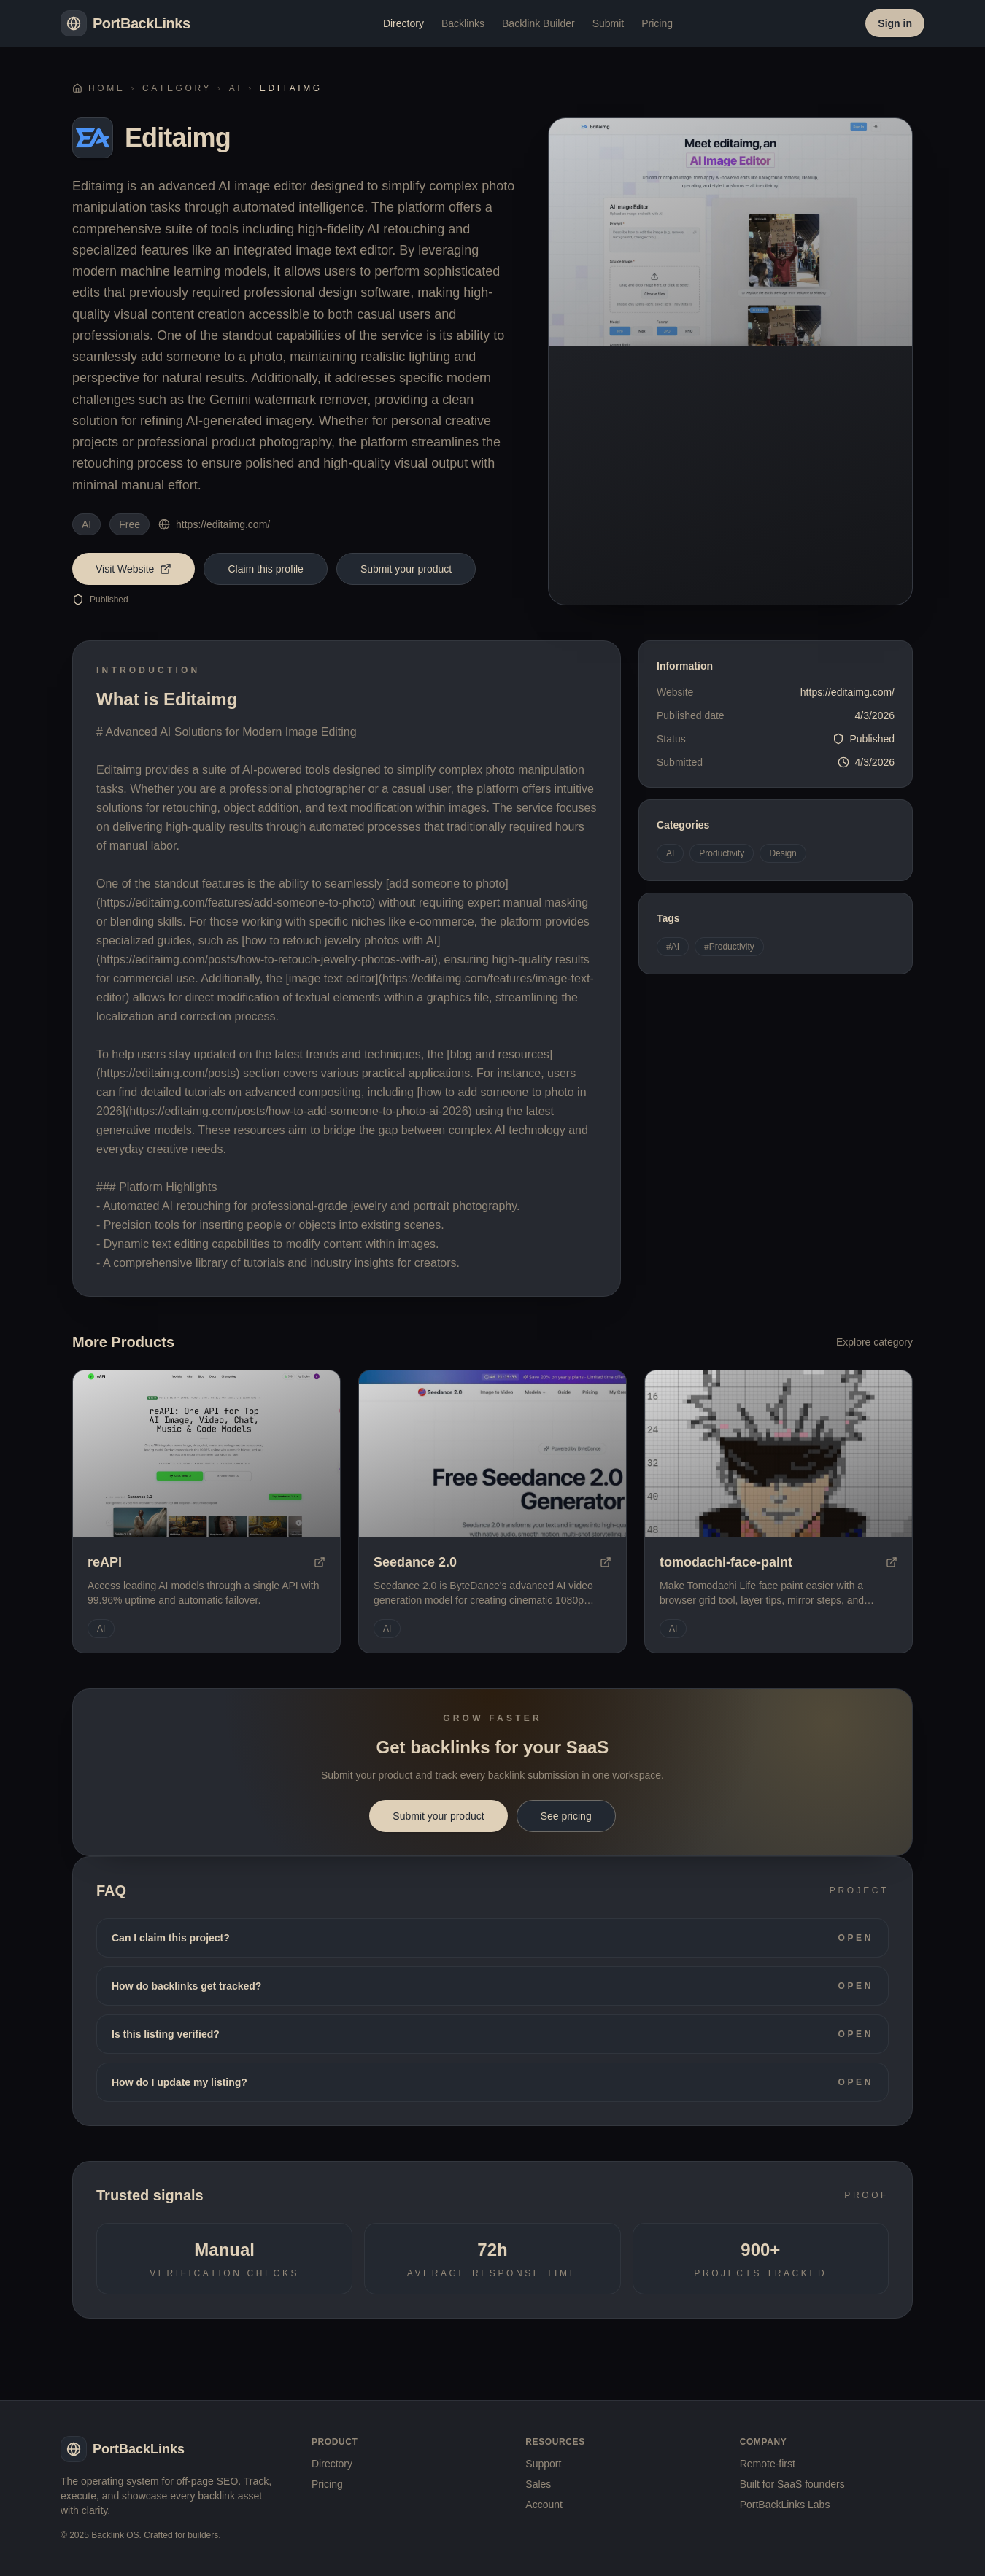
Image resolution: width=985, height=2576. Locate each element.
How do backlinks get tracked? (492, 1986)
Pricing (657, 23)
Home (98, 88)
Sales (538, 2484)
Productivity (721, 853)
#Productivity (729, 947)
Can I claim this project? (492, 1938)
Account (544, 2504)
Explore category (874, 1342)
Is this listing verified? (492, 2034)
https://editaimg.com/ (214, 524)
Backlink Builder (538, 23)
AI (236, 88)
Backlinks (462, 23)
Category (177, 88)
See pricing (566, 1816)
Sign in (895, 23)
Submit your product (406, 569)
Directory (403, 23)
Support (543, 2464)
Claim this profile (265, 569)
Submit (608, 23)
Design (782, 853)
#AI (672, 947)
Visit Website (133, 569)
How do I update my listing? (492, 2082)
